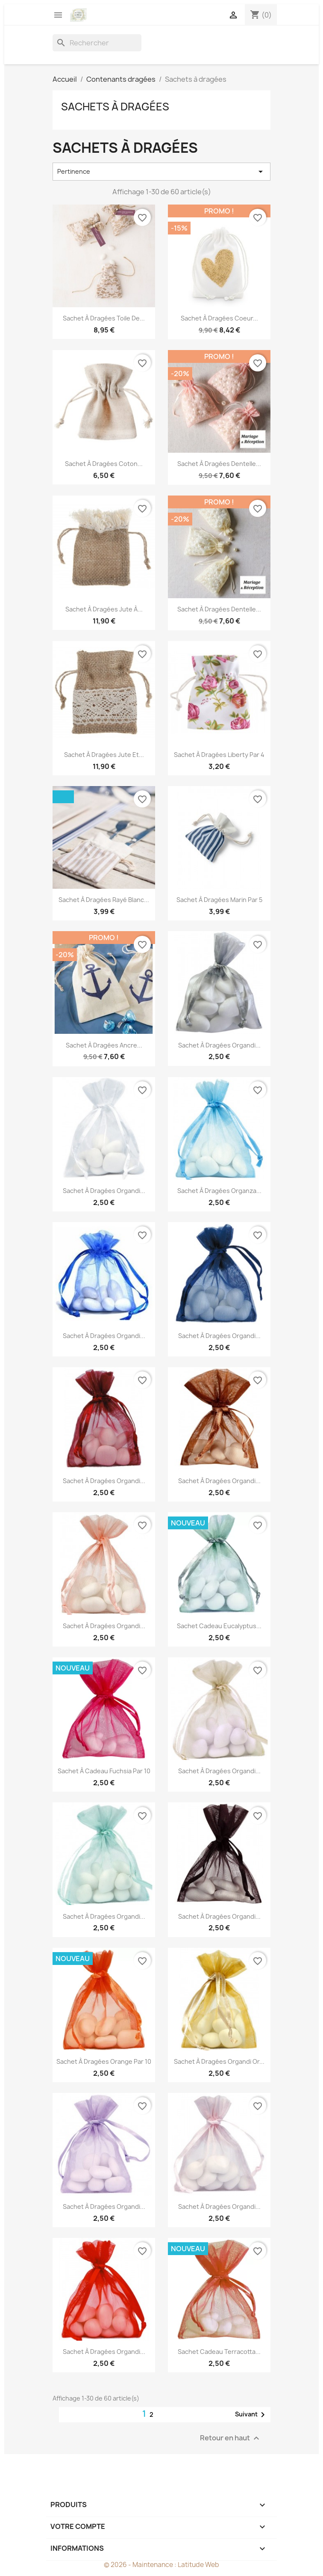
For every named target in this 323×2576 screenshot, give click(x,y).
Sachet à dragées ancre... (104, 1045)
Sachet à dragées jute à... (104, 609)
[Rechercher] (97, 42)
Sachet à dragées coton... (104, 464)
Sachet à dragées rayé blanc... (104, 900)
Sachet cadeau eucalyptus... (219, 1626)
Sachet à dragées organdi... (219, 1045)
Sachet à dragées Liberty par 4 (219, 755)
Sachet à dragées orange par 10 (103, 2061)
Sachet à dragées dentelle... (219, 464)
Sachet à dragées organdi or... (219, 2061)
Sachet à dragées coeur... (219, 318)
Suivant (251, 2415)
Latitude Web (198, 2564)
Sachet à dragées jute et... (104, 755)
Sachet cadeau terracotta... (219, 2351)
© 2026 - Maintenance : (141, 2564)
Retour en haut (230, 2438)
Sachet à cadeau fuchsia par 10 (104, 1771)
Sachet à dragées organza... (219, 1191)
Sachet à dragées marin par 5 (219, 900)
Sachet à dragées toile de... (104, 318)
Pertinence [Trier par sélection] (161, 171)
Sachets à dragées (115, 106)
